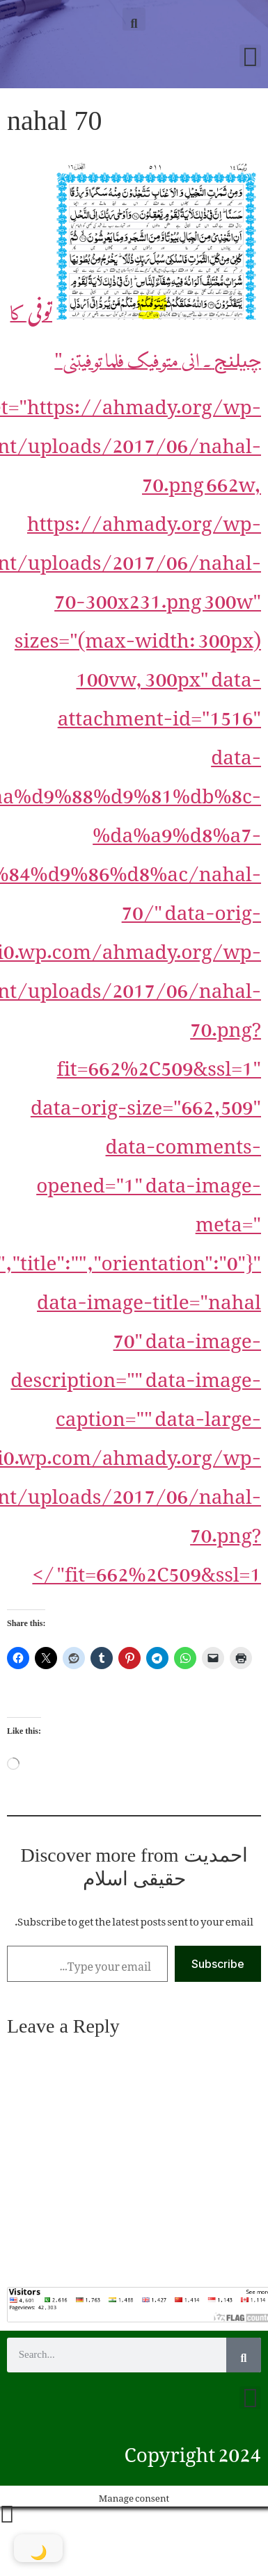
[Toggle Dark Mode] (38, 2548)
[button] (134, 19)
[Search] (243, 2355)
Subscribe (217, 1964)
